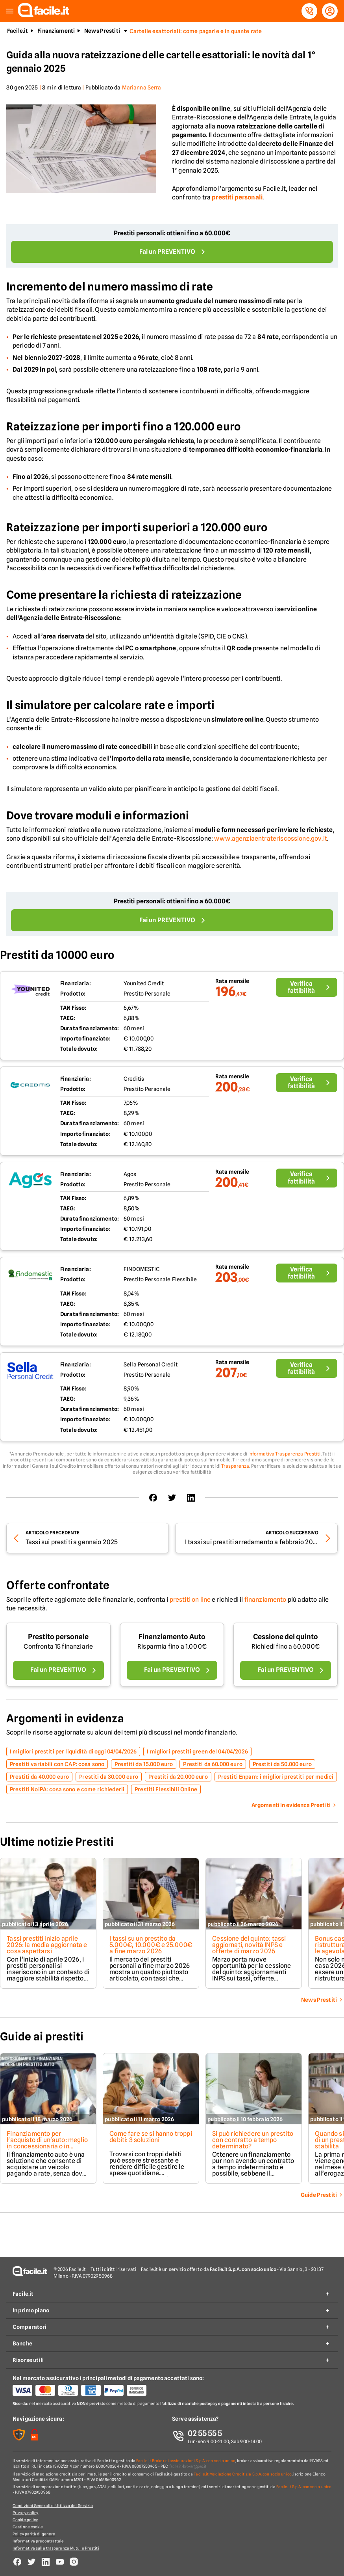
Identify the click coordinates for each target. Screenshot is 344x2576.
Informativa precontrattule (38, 2541)
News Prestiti (102, 31)
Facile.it (17, 31)
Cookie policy (25, 2519)
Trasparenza (235, 1466)
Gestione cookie (28, 2526)
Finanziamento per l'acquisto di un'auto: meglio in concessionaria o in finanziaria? (47, 2143)
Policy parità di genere (34, 2533)
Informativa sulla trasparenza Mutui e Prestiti (56, 2548)
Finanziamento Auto (172, 1636)
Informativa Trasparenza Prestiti (284, 1454)
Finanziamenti (56, 31)
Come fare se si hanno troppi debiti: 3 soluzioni (150, 2137)
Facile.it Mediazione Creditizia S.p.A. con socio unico (242, 2474)
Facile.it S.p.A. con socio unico (303, 2486)
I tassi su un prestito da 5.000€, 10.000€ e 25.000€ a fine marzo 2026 (150, 1945)
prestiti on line (190, 1599)
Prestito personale (58, 1636)
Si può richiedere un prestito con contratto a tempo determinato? (252, 2140)
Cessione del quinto (285, 1636)
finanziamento (265, 1599)
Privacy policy (25, 2512)
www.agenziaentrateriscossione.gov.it (270, 838)
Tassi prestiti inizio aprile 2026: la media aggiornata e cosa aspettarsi (47, 1945)
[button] (9, 11)
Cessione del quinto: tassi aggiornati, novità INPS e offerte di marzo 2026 (249, 1945)
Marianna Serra (141, 87)
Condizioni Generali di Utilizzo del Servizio (53, 2505)
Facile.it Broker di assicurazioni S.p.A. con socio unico (185, 2460)
